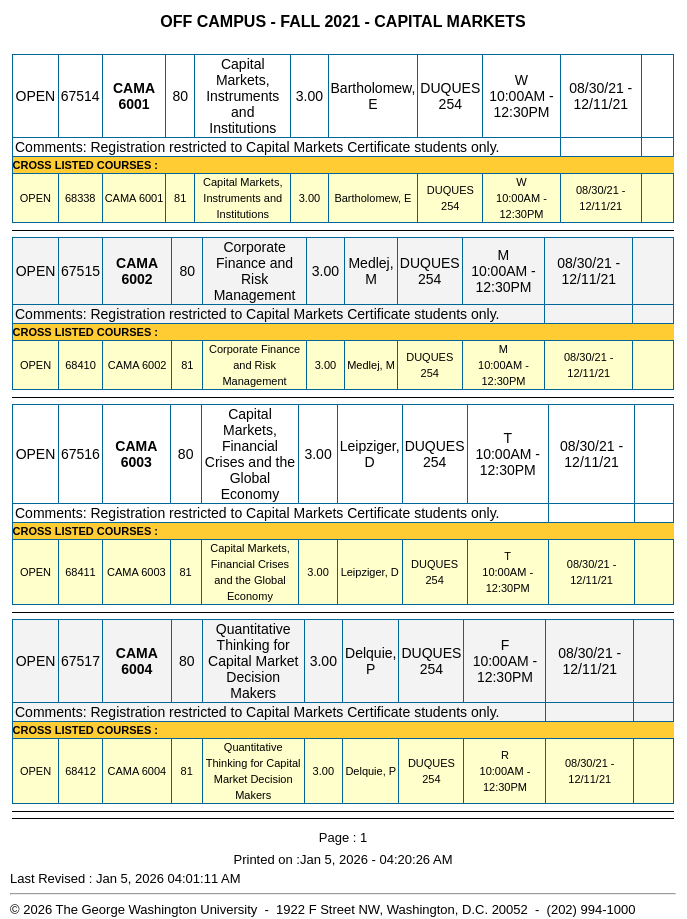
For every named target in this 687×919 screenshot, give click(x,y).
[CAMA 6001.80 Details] (133, 104)
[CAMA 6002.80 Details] (136, 279)
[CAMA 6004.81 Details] (154, 771)
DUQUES (450, 88)
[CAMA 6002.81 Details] (154, 365)
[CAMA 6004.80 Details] (136, 669)
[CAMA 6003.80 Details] (136, 462)
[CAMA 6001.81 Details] (151, 198)
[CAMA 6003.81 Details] (153, 572)
